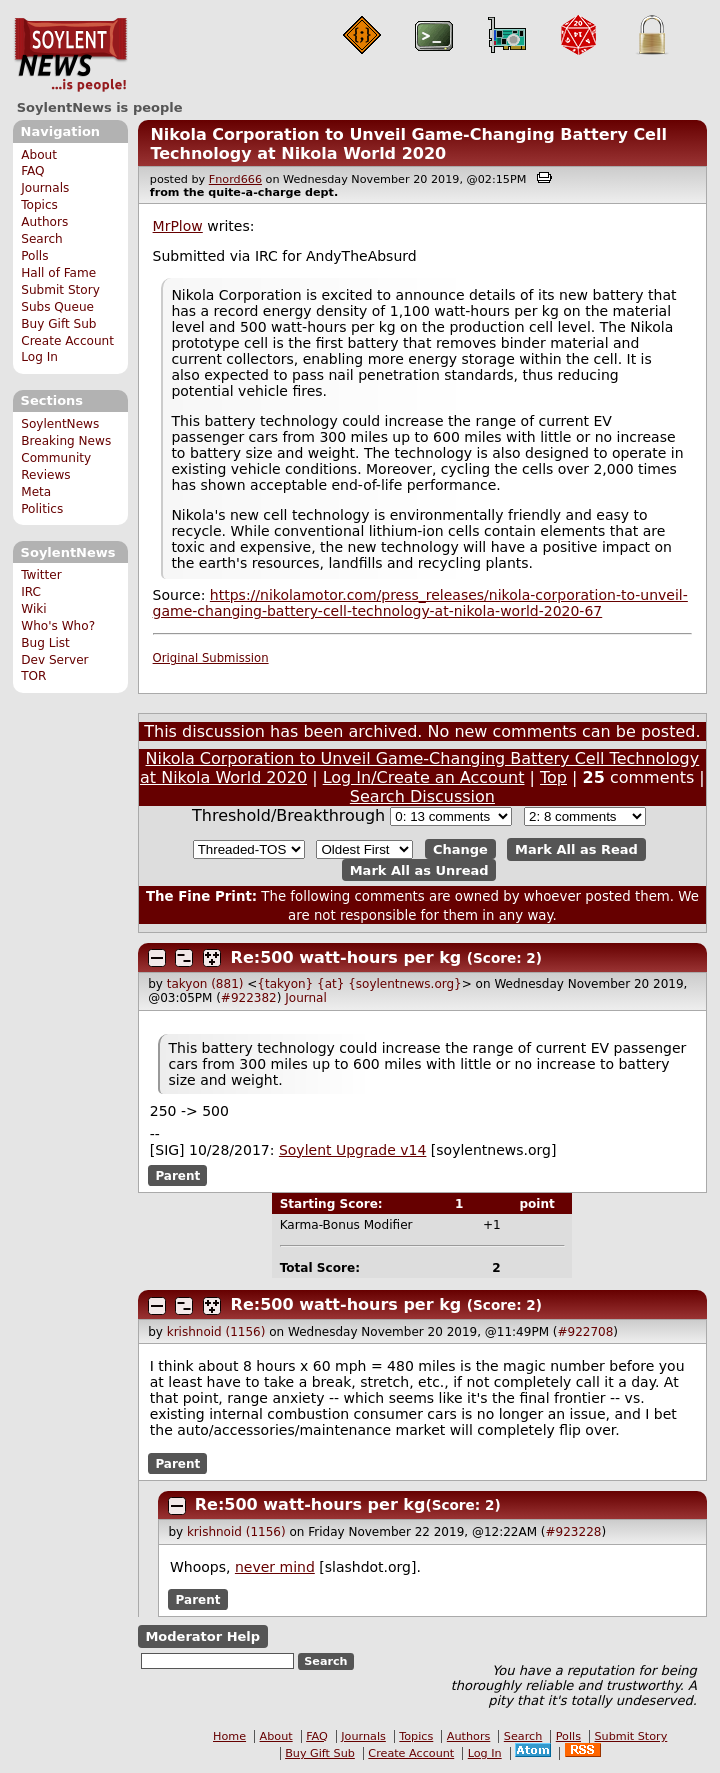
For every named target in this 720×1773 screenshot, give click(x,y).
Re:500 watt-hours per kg (346, 957)
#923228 (574, 1532)
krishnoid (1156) (216, 1332)
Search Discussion (422, 796)
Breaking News (66, 441)
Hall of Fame (58, 273)
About (39, 155)
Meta (36, 492)
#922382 (249, 998)
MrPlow (178, 226)
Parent (177, 1176)
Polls (34, 256)
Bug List (45, 643)
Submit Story (60, 290)
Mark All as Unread (419, 869)
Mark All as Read (576, 849)
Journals (45, 188)
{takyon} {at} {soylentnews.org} (359, 984)
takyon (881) (205, 984)
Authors (44, 222)
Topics (39, 205)
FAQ (32, 171)
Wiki (33, 609)
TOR (33, 676)
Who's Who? (58, 626)
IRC (31, 592)
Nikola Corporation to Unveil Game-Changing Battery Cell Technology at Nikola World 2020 (408, 144)
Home (229, 1736)
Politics (42, 509)
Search (42, 239)
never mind (275, 1567)
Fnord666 (235, 179)
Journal (306, 998)
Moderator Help (202, 1636)
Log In (39, 357)
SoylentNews (70, 55)
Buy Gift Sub (58, 324)
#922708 (585, 1332)
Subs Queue (57, 307)
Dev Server (54, 660)
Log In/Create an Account (424, 777)
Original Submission (211, 658)
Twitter (41, 575)
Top (553, 777)
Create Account (67, 341)
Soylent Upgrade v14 (352, 1150)
